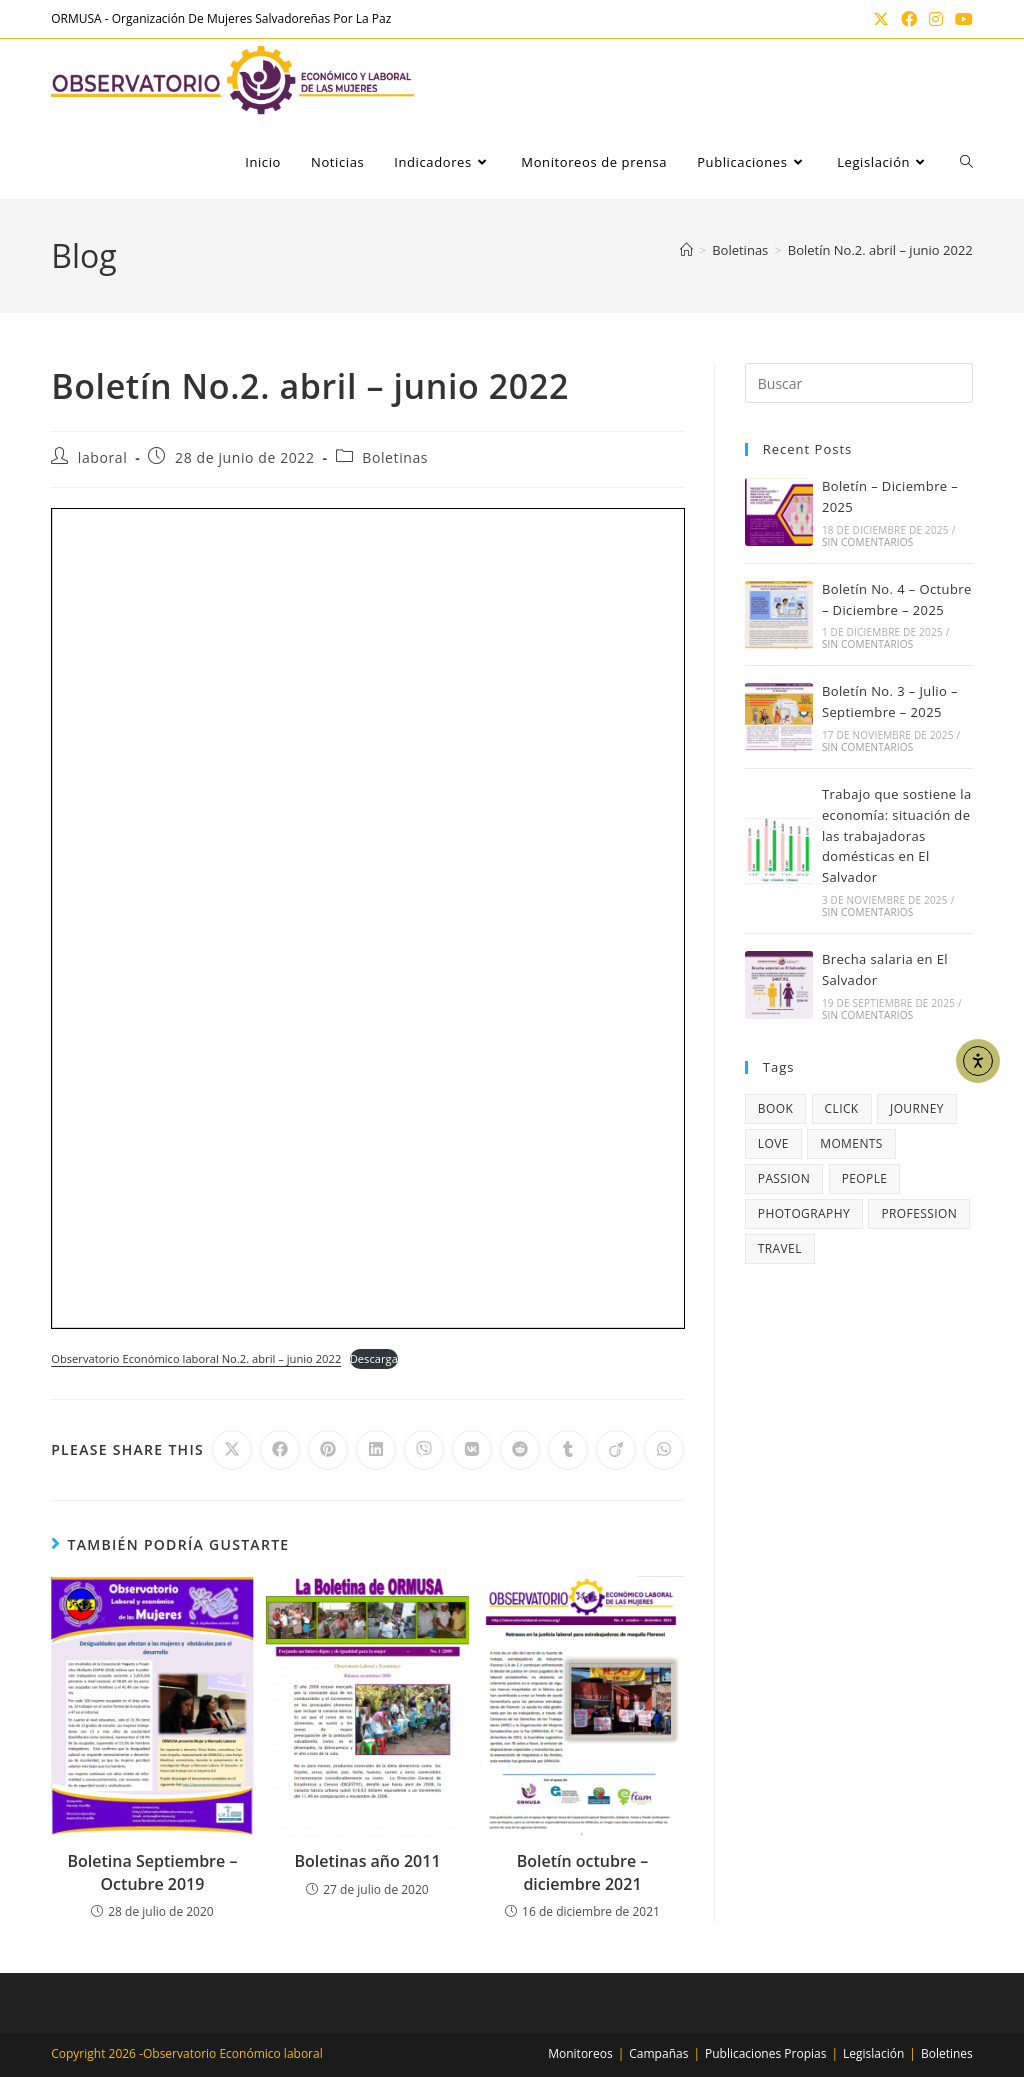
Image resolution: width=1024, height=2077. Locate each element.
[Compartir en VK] (472, 1450)
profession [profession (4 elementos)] (919, 1213)
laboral (103, 457)
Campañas (658, 2053)
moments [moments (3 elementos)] (851, 1143)
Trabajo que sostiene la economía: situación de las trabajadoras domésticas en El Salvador (897, 835)
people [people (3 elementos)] (865, 1178)
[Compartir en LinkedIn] (376, 1450)
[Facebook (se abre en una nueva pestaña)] (909, 19)
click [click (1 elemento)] (842, 1108)
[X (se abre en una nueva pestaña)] (881, 19)
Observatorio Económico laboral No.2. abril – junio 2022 (196, 1358)
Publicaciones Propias (765, 2053)
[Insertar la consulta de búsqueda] (859, 383)
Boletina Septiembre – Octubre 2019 (153, 1872)
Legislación (873, 2053)
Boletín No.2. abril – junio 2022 (880, 250)
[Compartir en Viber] (424, 1450)
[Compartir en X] (232, 1450)
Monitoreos (580, 2053)
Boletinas (395, 457)
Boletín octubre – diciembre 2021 (583, 1872)
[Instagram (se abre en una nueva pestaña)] (936, 19)
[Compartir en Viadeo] (616, 1450)
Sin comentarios (868, 542)
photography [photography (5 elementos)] (804, 1213)
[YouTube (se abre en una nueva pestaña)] (961, 19)
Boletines (947, 2053)
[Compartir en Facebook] (280, 1450)
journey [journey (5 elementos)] (917, 1108)
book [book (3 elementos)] (775, 1108)
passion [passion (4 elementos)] (784, 1178)
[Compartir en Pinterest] (328, 1450)
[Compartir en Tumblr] (568, 1450)
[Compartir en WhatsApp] (664, 1450)
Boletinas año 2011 (367, 1861)
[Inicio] (686, 250)
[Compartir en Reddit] (520, 1450)
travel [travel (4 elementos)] (780, 1248)
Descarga (374, 1358)
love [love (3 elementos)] (773, 1143)
